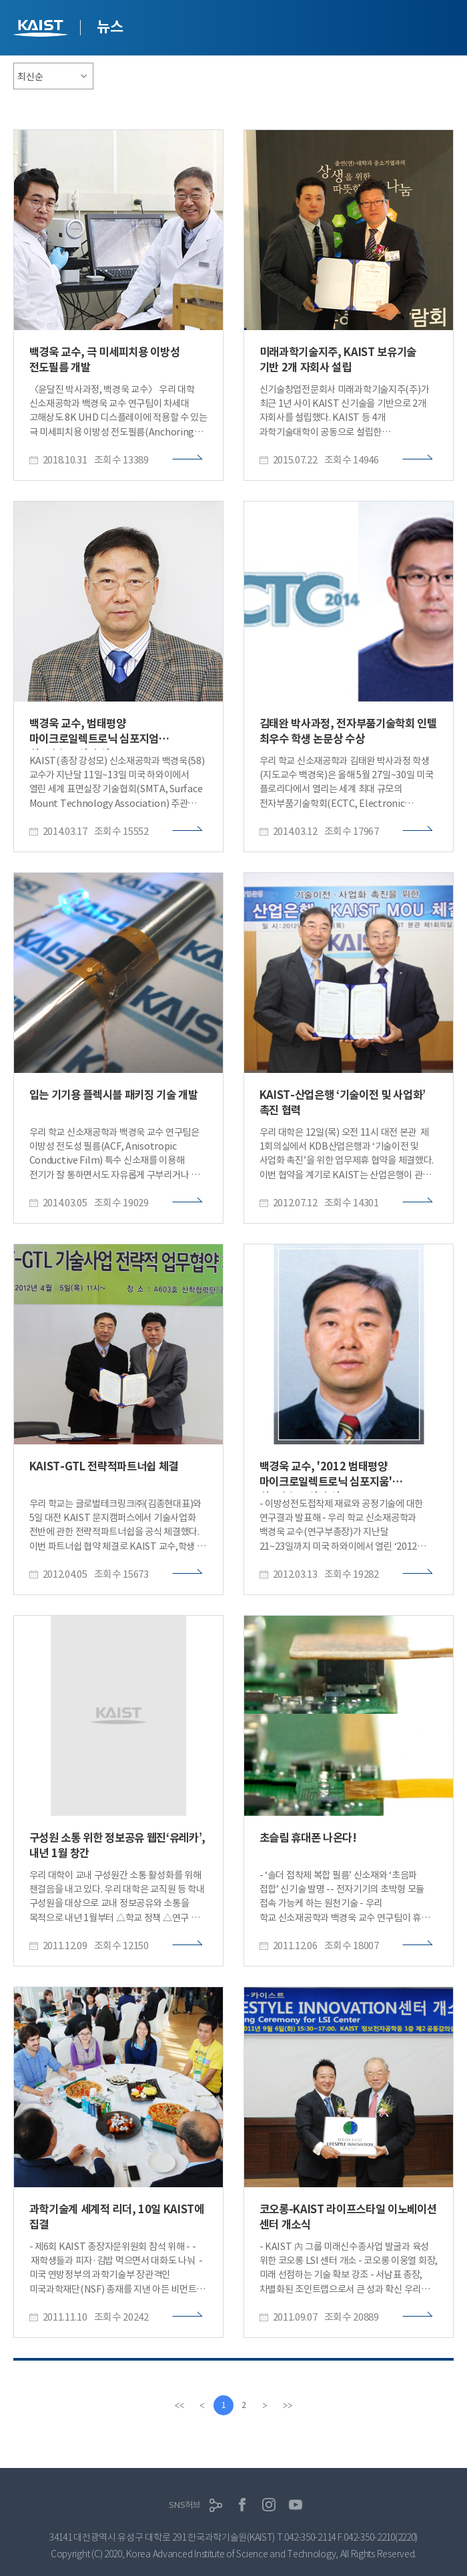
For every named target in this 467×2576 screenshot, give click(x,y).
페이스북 (242, 2504)
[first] (179, 2405)
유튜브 (295, 2504)
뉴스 (110, 26)
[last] (288, 2405)
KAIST (42, 29)
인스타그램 (269, 2504)
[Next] (265, 2405)
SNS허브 (185, 2505)
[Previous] (202, 2405)
